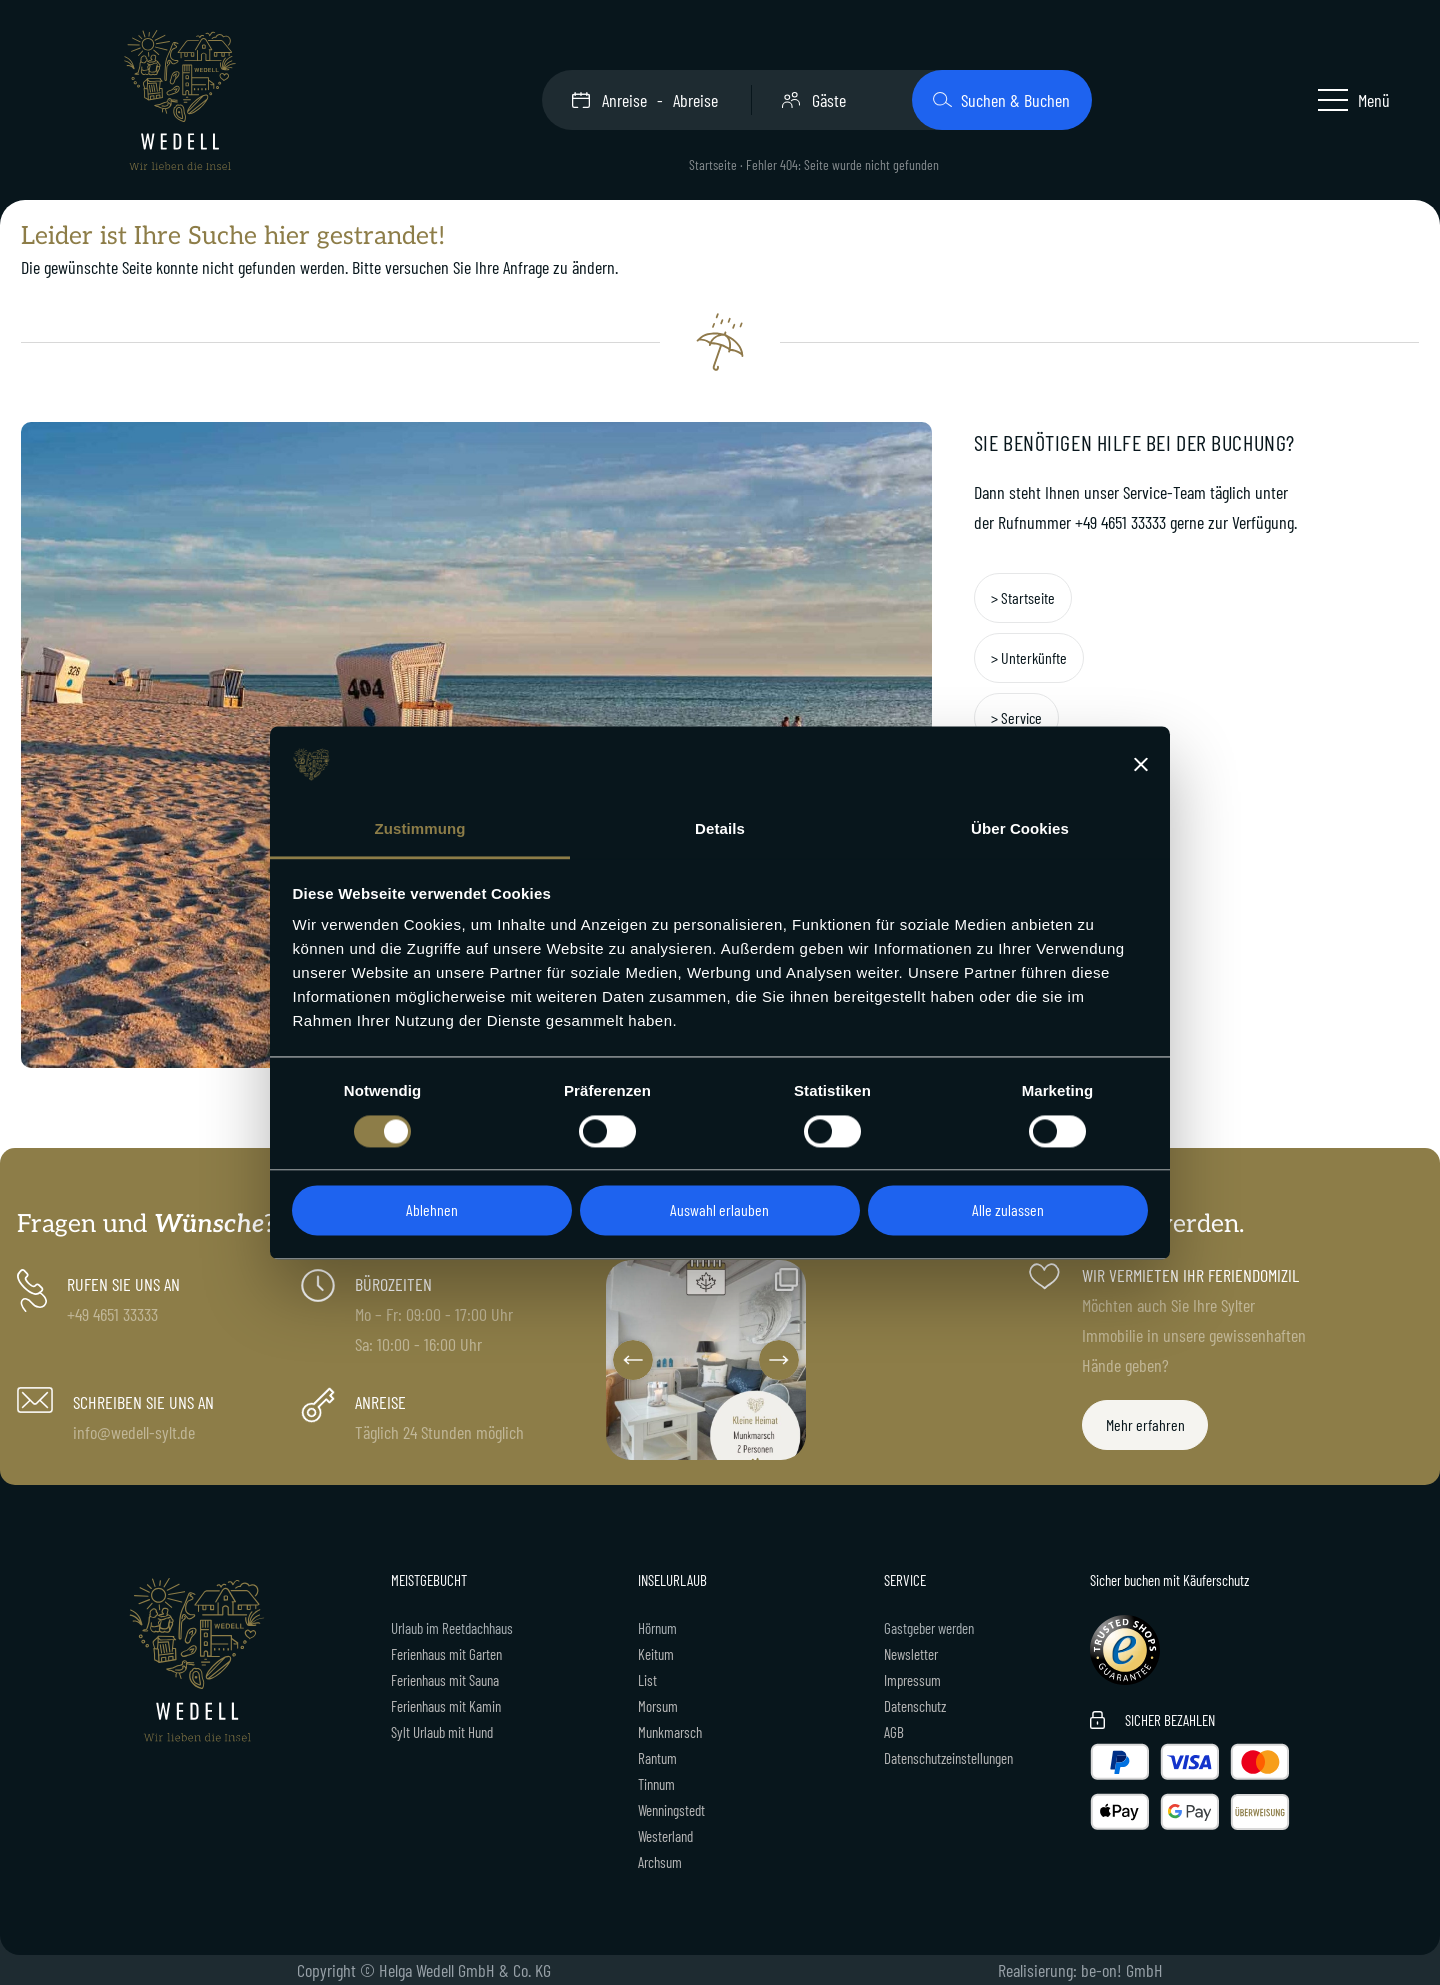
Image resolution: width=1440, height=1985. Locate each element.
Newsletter (911, 1654)
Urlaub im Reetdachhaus (452, 1628)
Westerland (665, 1836)
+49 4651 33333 (1120, 522)
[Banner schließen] (1141, 764)
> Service (1016, 717)
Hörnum (657, 1628)
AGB (894, 1732)
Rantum (657, 1758)
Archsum (660, 1862)
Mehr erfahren (1145, 1424)
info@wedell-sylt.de (134, 1432)
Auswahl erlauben (719, 1210)
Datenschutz (915, 1706)
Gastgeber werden (929, 1628)
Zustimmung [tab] (420, 829)
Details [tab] (720, 829)
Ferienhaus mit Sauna (445, 1680)
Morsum (658, 1706)
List (647, 1680)
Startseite (713, 164)
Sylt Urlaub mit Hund (442, 1732)
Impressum (912, 1680)
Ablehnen (432, 1210)
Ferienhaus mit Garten (446, 1654)
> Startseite (1023, 597)
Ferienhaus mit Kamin (446, 1706)
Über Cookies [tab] (1020, 829)
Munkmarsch (670, 1732)
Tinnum (656, 1784)
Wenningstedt (671, 1810)
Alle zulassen (1008, 1210)
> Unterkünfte (1029, 657)
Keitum (656, 1654)
